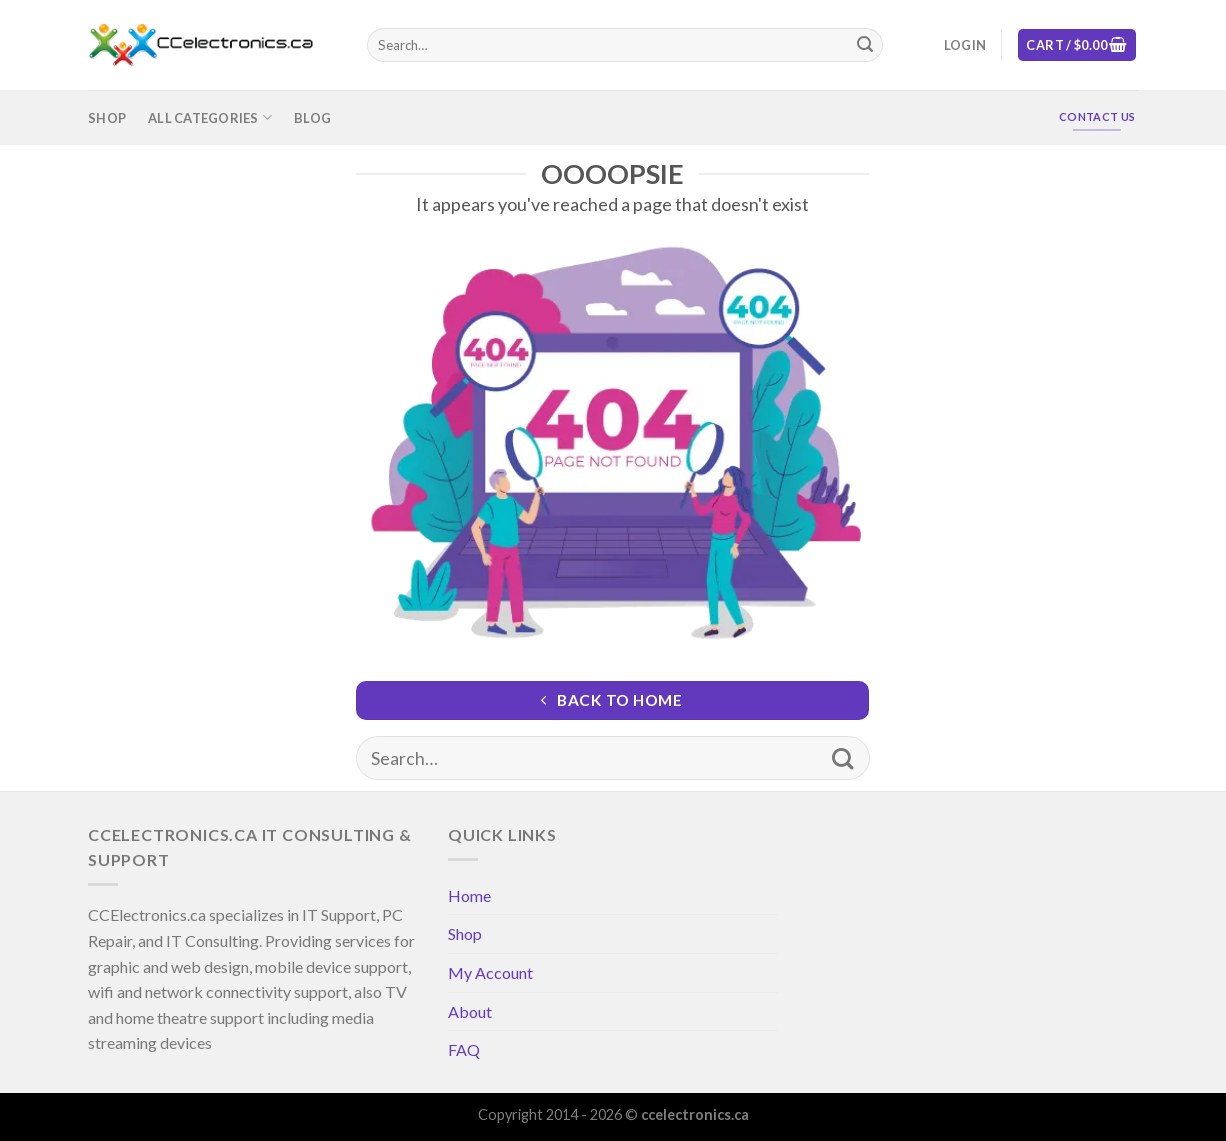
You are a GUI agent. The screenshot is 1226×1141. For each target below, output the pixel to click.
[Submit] (865, 45)
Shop (107, 118)
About (470, 1011)
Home (469, 895)
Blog (312, 118)
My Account (490, 972)
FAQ (464, 1049)
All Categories (210, 117)
